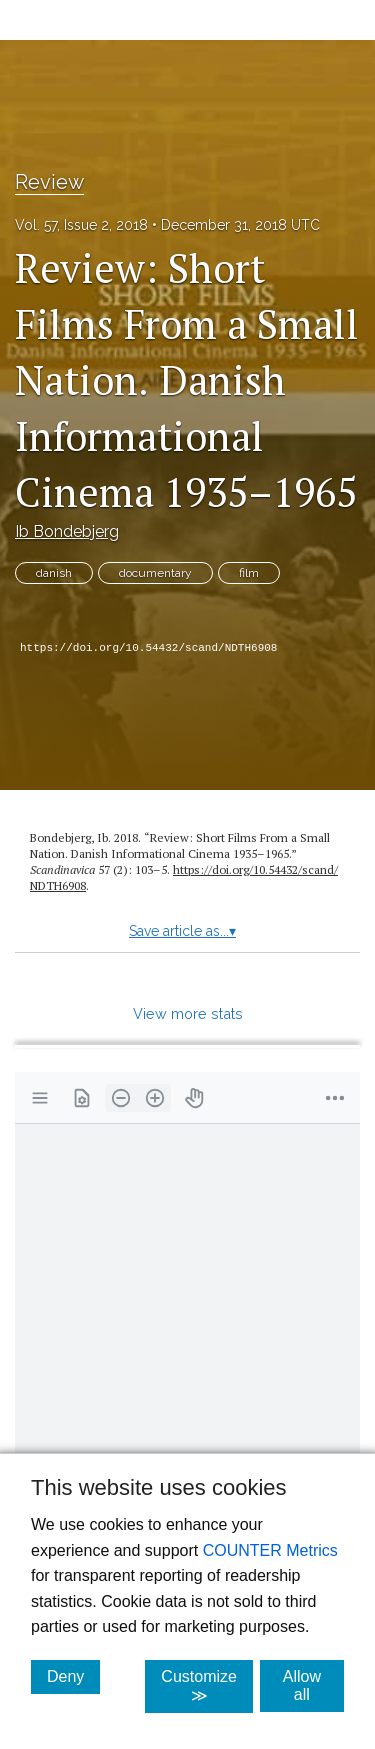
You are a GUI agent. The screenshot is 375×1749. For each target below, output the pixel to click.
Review (49, 182)
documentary (155, 573)
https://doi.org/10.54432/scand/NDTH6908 (148, 648)
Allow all (313, 1685)
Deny (73, 1676)
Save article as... (182, 931)
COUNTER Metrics (270, 1550)
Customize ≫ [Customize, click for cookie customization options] (207, 1686)
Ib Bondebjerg (67, 531)
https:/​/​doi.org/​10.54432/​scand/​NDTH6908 (184, 877)
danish (54, 573)
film (249, 573)
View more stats (188, 1013)
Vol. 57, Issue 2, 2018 (81, 225)
